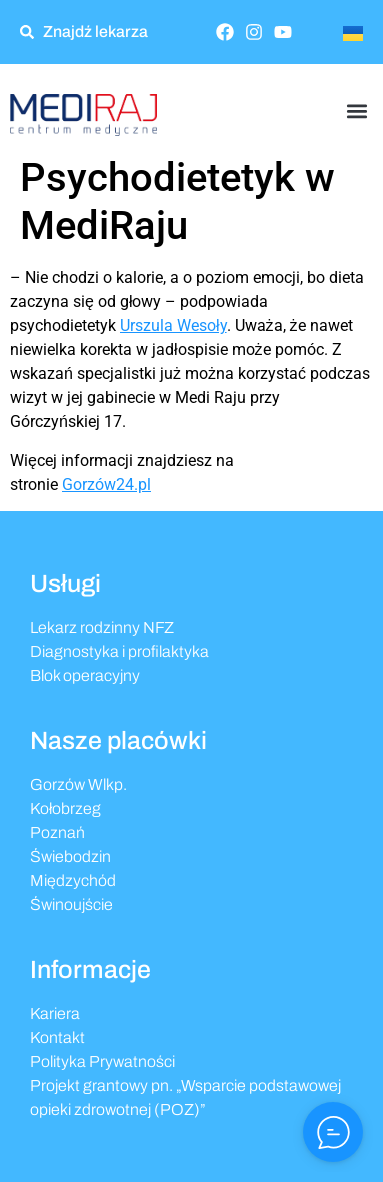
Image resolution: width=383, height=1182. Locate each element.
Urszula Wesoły (173, 325)
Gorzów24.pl (106, 484)
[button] (356, 110)
